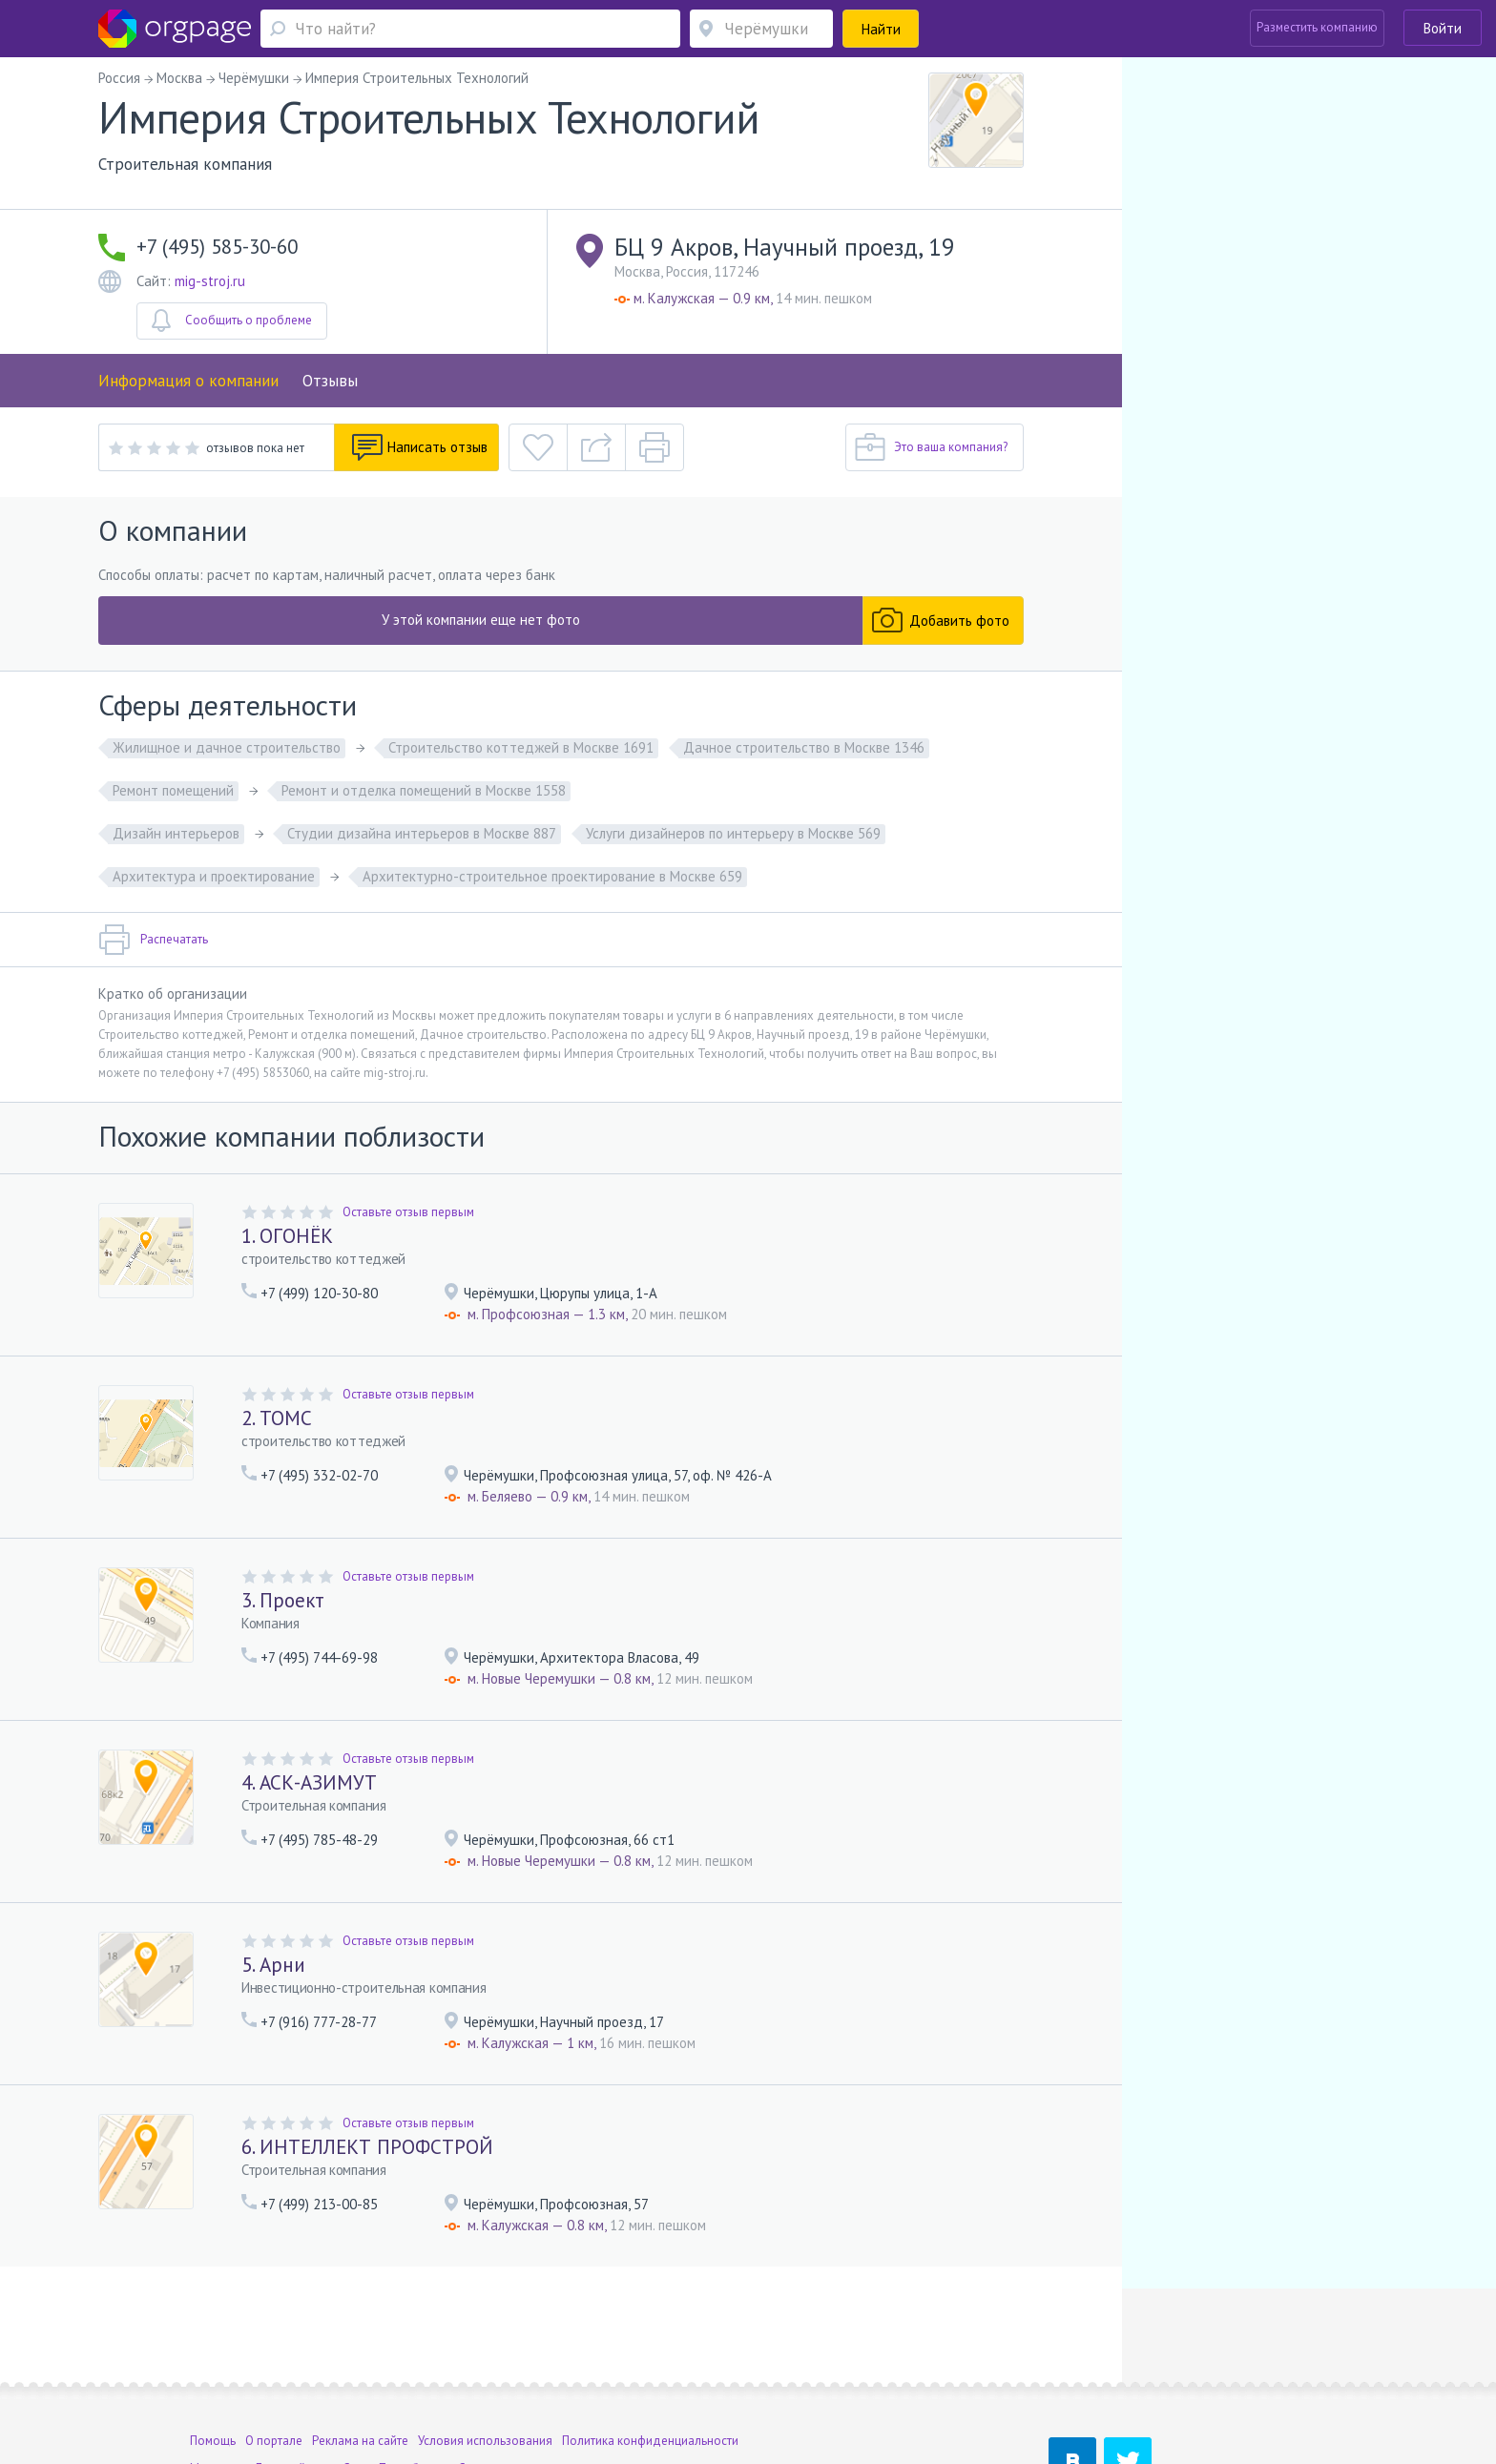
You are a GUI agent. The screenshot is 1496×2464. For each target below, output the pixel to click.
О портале (273, 2342)
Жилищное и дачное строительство (227, 747)
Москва (211, 2370)
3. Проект (282, 1600)
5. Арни (273, 1964)
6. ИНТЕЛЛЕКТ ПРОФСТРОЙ (367, 2147)
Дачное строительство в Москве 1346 (804, 747)
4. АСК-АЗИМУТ (309, 1782)
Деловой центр (297, 2370)
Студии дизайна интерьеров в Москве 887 (421, 833)
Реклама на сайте (360, 2342)
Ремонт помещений (173, 790)
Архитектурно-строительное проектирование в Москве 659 (552, 876)
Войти (1442, 28)
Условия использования (485, 2342)
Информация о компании (188, 380)
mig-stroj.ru (210, 281)
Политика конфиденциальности (650, 2342)
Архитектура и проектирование (214, 876)
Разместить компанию (1317, 27)
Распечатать (153, 939)
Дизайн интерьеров (176, 833)
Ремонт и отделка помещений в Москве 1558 (423, 790)
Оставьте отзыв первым (408, 1212)
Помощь (213, 2342)
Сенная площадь (505, 2370)
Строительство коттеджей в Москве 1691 (521, 747)
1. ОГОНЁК (287, 1236)
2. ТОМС (276, 1418)
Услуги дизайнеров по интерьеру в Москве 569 (733, 833)
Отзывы (330, 380)
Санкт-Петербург (389, 2370)
